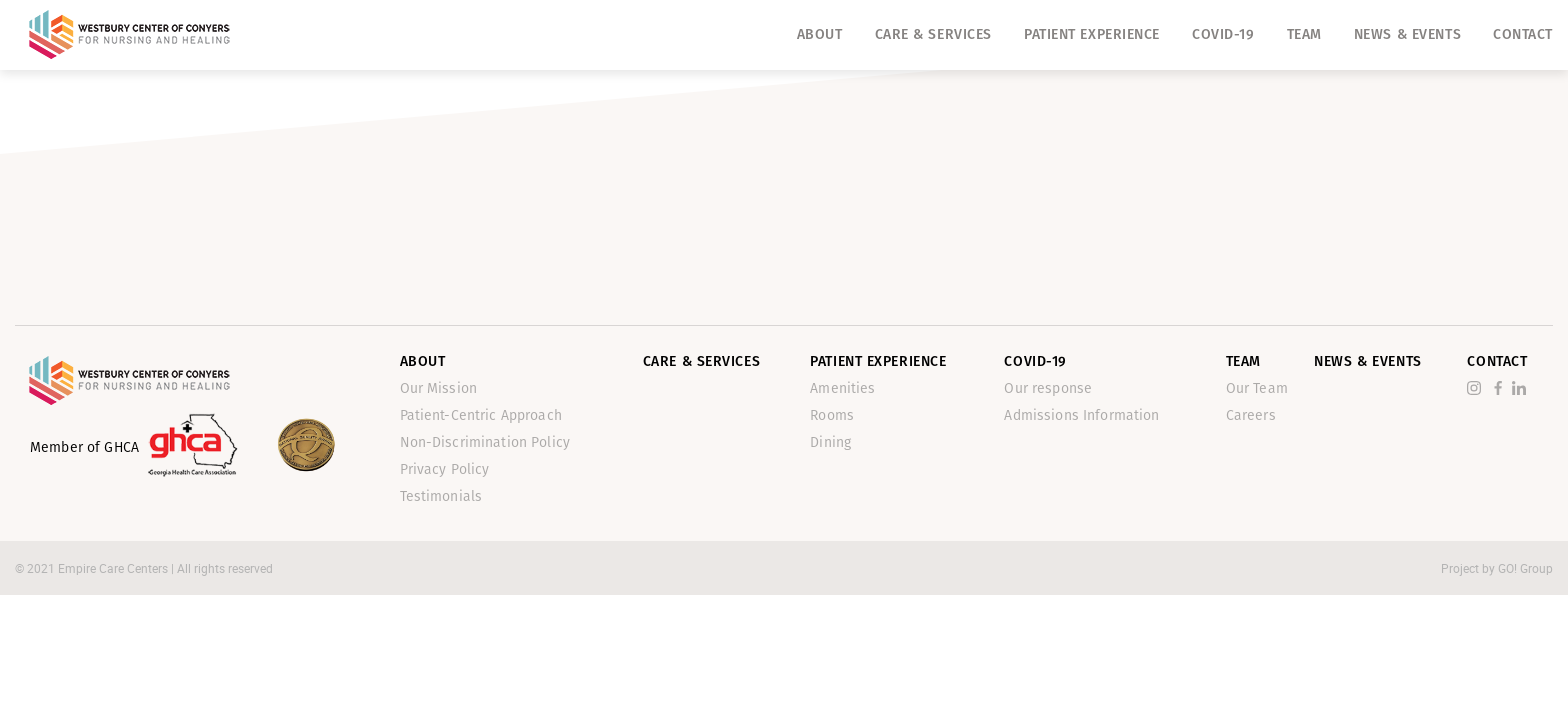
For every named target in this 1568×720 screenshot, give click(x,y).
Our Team (1257, 388)
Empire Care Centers (114, 568)
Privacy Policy (445, 469)
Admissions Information (1081, 415)
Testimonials (441, 496)
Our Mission (439, 388)
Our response (1048, 388)
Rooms (832, 415)
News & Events (1407, 34)
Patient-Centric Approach (481, 415)
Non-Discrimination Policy (485, 442)
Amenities (842, 388)
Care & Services (933, 34)
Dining (830, 442)
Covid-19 (1223, 34)
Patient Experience (1092, 34)
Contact (1523, 34)
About (820, 34)
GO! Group (1525, 568)
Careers (1251, 415)
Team (1304, 34)
